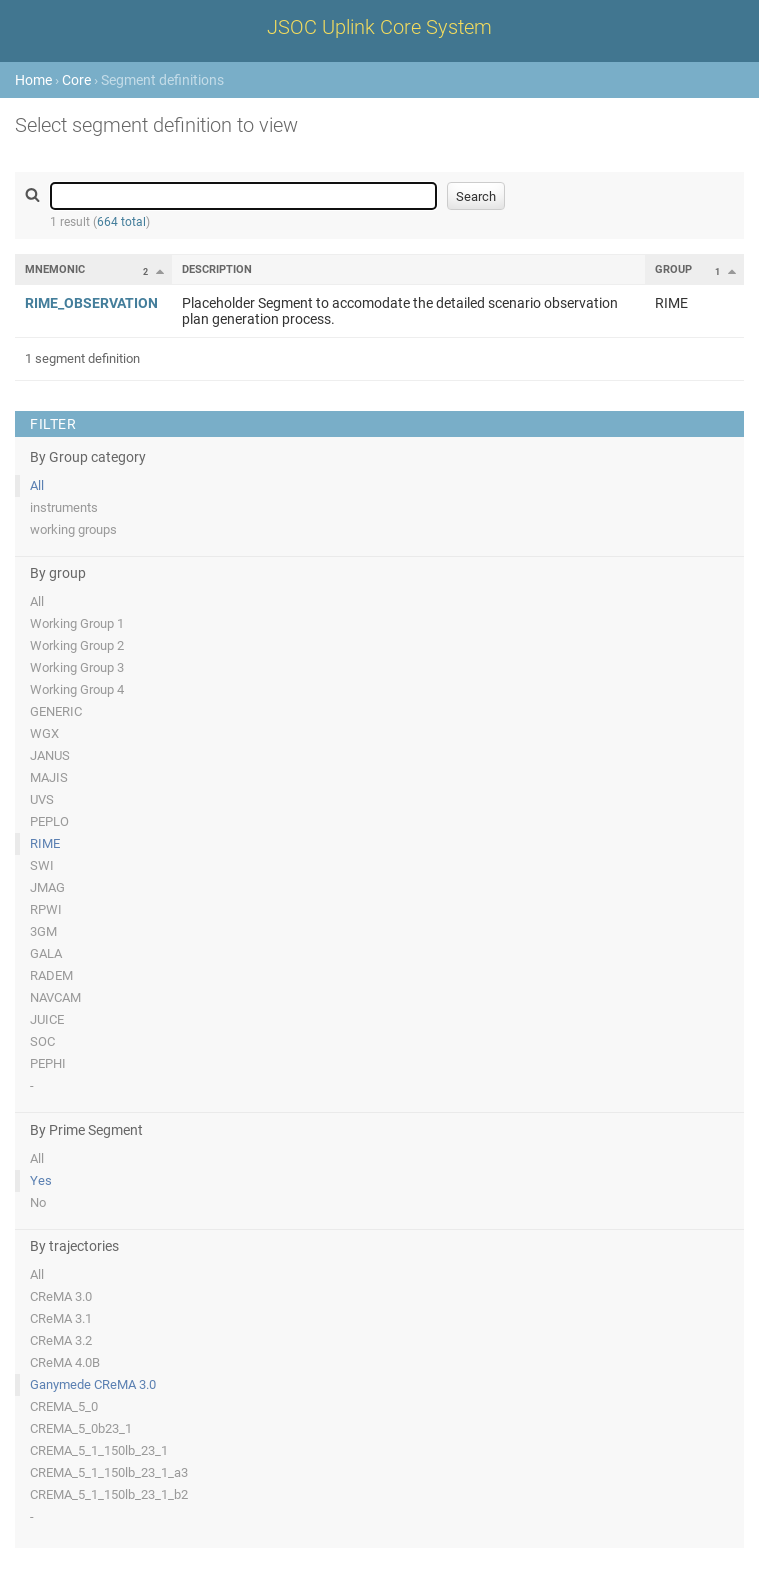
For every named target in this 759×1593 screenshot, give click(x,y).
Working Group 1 (77, 623)
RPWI (46, 909)
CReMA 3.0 (61, 1296)
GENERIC (56, 711)
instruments (64, 507)
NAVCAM (55, 997)
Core (76, 80)
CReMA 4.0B (65, 1362)
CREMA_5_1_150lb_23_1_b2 (109, 1494)
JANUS (50, 755)
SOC (42, 1041)
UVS (42, 799)
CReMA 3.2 (61, 1340)
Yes (41, 1180)
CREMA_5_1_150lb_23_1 (99, 1450)
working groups (73, 529)
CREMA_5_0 (64, 1406)
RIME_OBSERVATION (91, 303)
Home (33, 80)
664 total (121, 222)
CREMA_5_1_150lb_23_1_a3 (109, 1472)
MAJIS (49, 777)
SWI (42, 865)
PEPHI (48, 1063)
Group (673, 269)
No (38, 1202)
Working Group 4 (77, 689)
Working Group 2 (77, 645)
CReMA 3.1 (61, 1318)
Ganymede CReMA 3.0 (93, 1384)
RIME (45, 843)
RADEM (51, 975)
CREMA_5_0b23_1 (81, 1428)
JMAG (47, 887)
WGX (44, 733)
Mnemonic (55, 269)
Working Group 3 (77, 667)
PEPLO (49, 821)
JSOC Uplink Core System (379, 27)
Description (217, 269)
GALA (46, 953)
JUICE (47, 1019)
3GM (43, 931)
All (37, 485)
